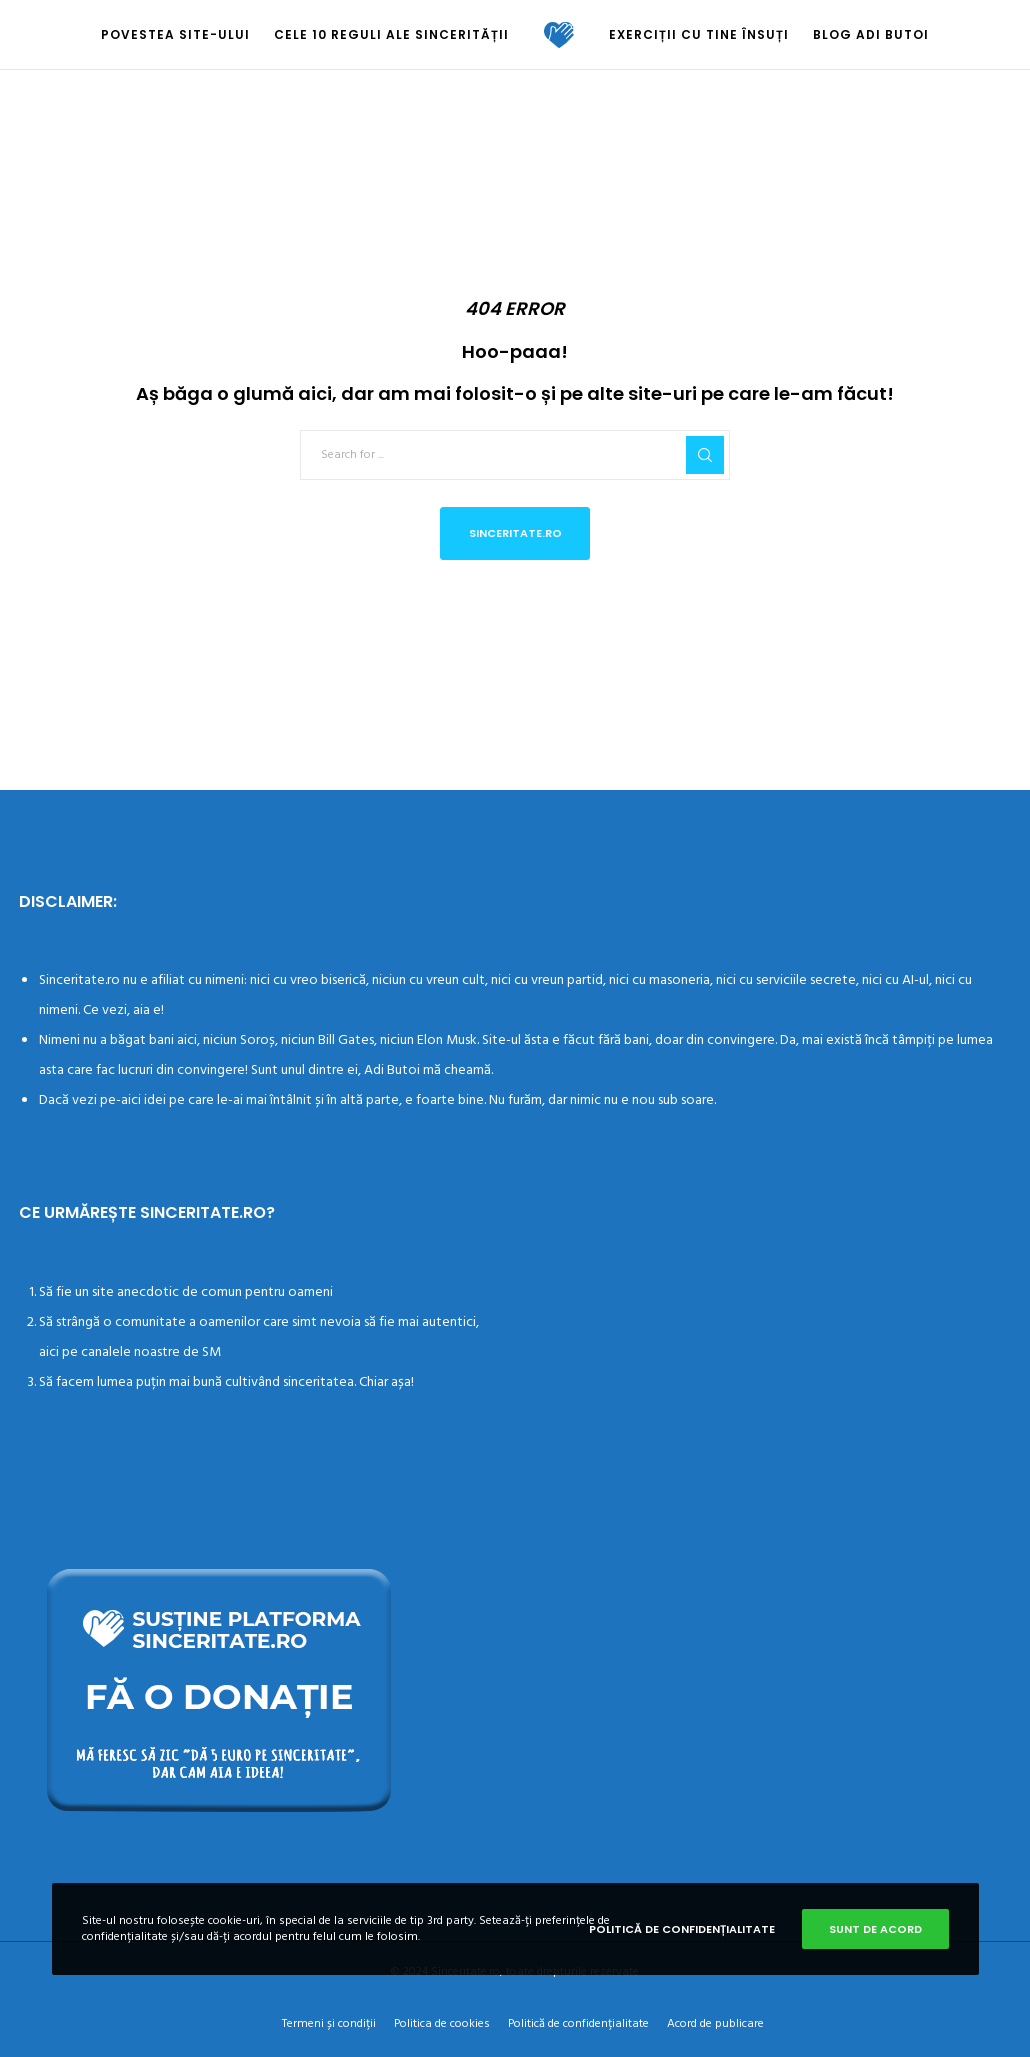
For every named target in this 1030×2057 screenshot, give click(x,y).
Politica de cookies (442, 2023)
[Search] (705, 455)
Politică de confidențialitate (578, 2023)
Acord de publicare (715, 2023)
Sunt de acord (875, 1929)
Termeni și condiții (329, 2023)
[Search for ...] (515, 455)
